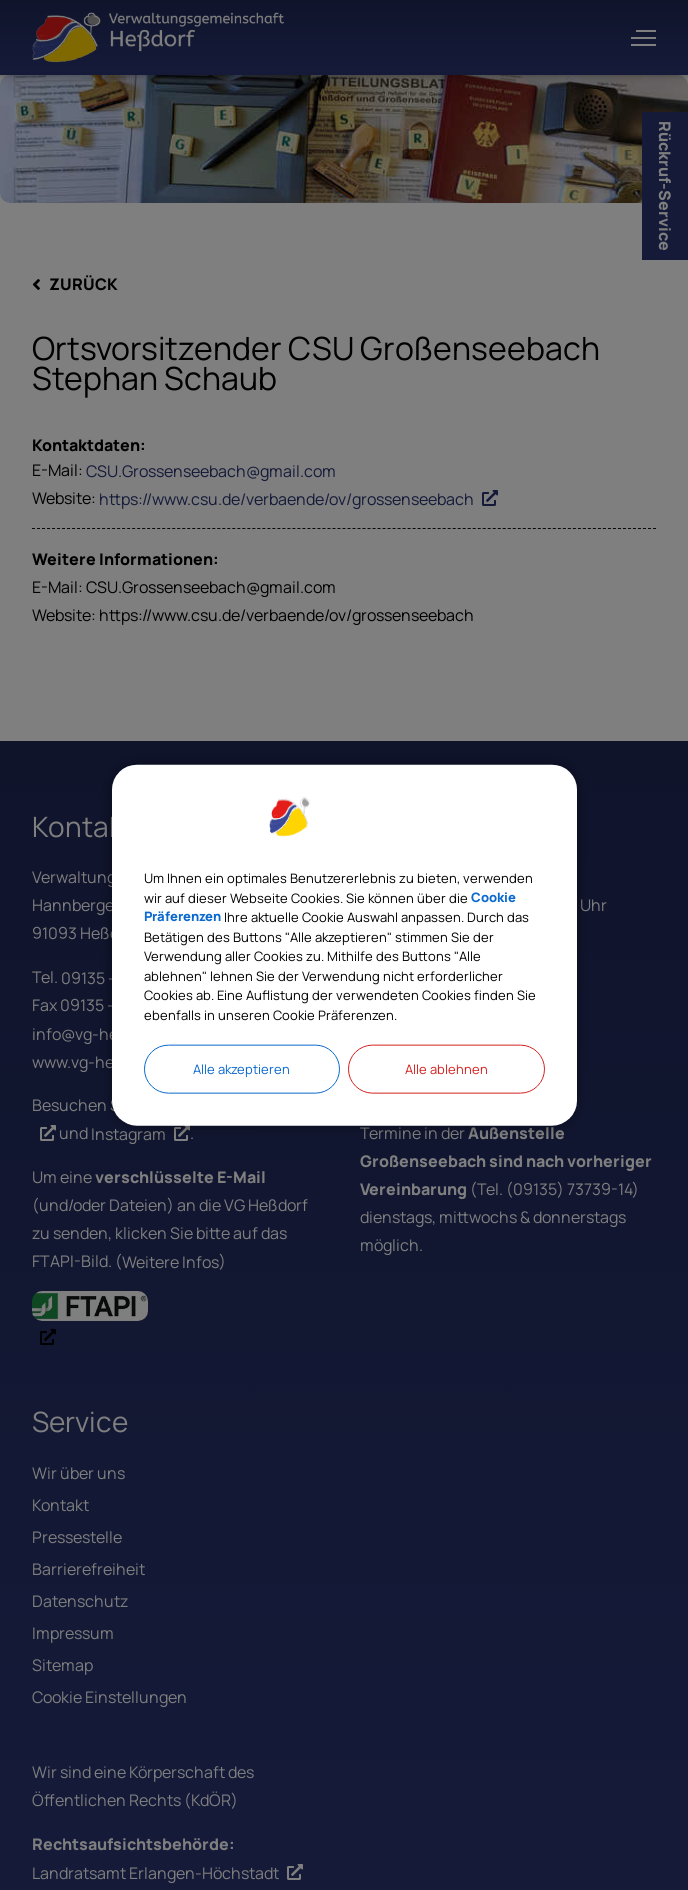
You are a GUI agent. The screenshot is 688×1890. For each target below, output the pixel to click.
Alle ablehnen (446, 1069)
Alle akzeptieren (241, 1069)
